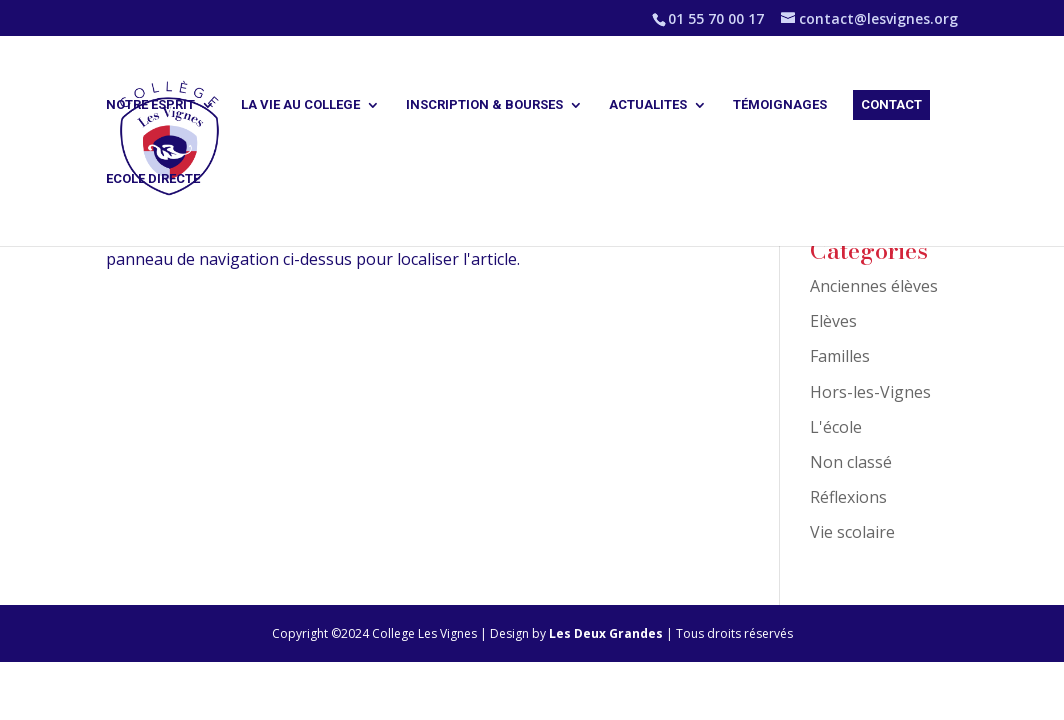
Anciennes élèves (874, 286)
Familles (840, 356)
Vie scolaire (852, 532)
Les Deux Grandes (607, 633)
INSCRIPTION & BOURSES (484, 105)
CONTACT (891, 104)
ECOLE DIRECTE (153, 179)
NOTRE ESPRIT (150, 105)
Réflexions (848, 497)
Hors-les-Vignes (870, 392)
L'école (836, 427)
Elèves (833, 321)
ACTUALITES (648, 105)
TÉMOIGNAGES (780, 105)
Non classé (851, 462)
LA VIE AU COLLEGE (300, 105)
